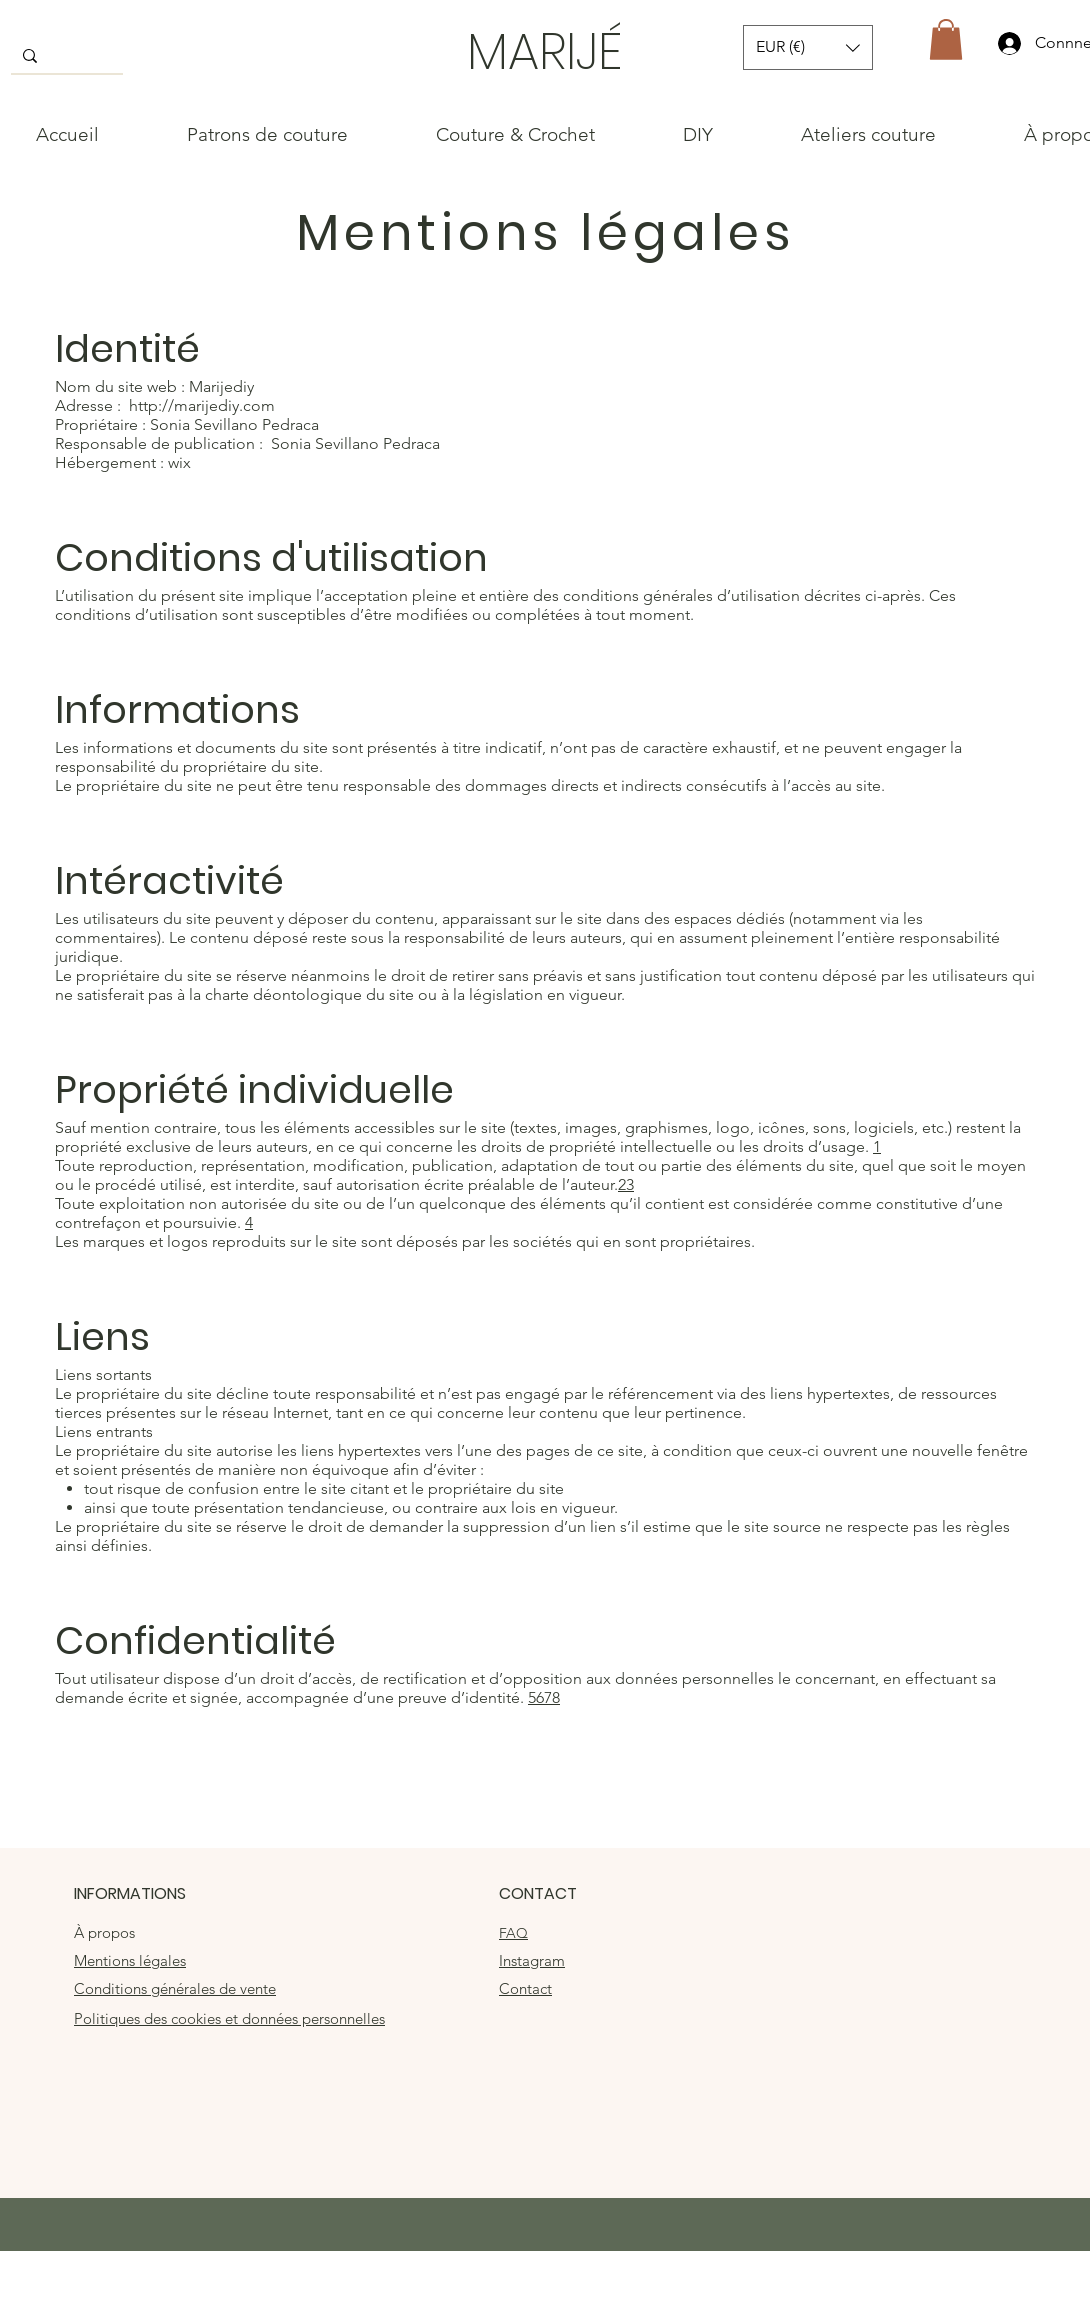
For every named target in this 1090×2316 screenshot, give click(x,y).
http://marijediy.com (202, 405)
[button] (808, 47)
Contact (525, 1988)
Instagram (532, 1960)
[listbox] (808, 47)
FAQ (513, 1933)
